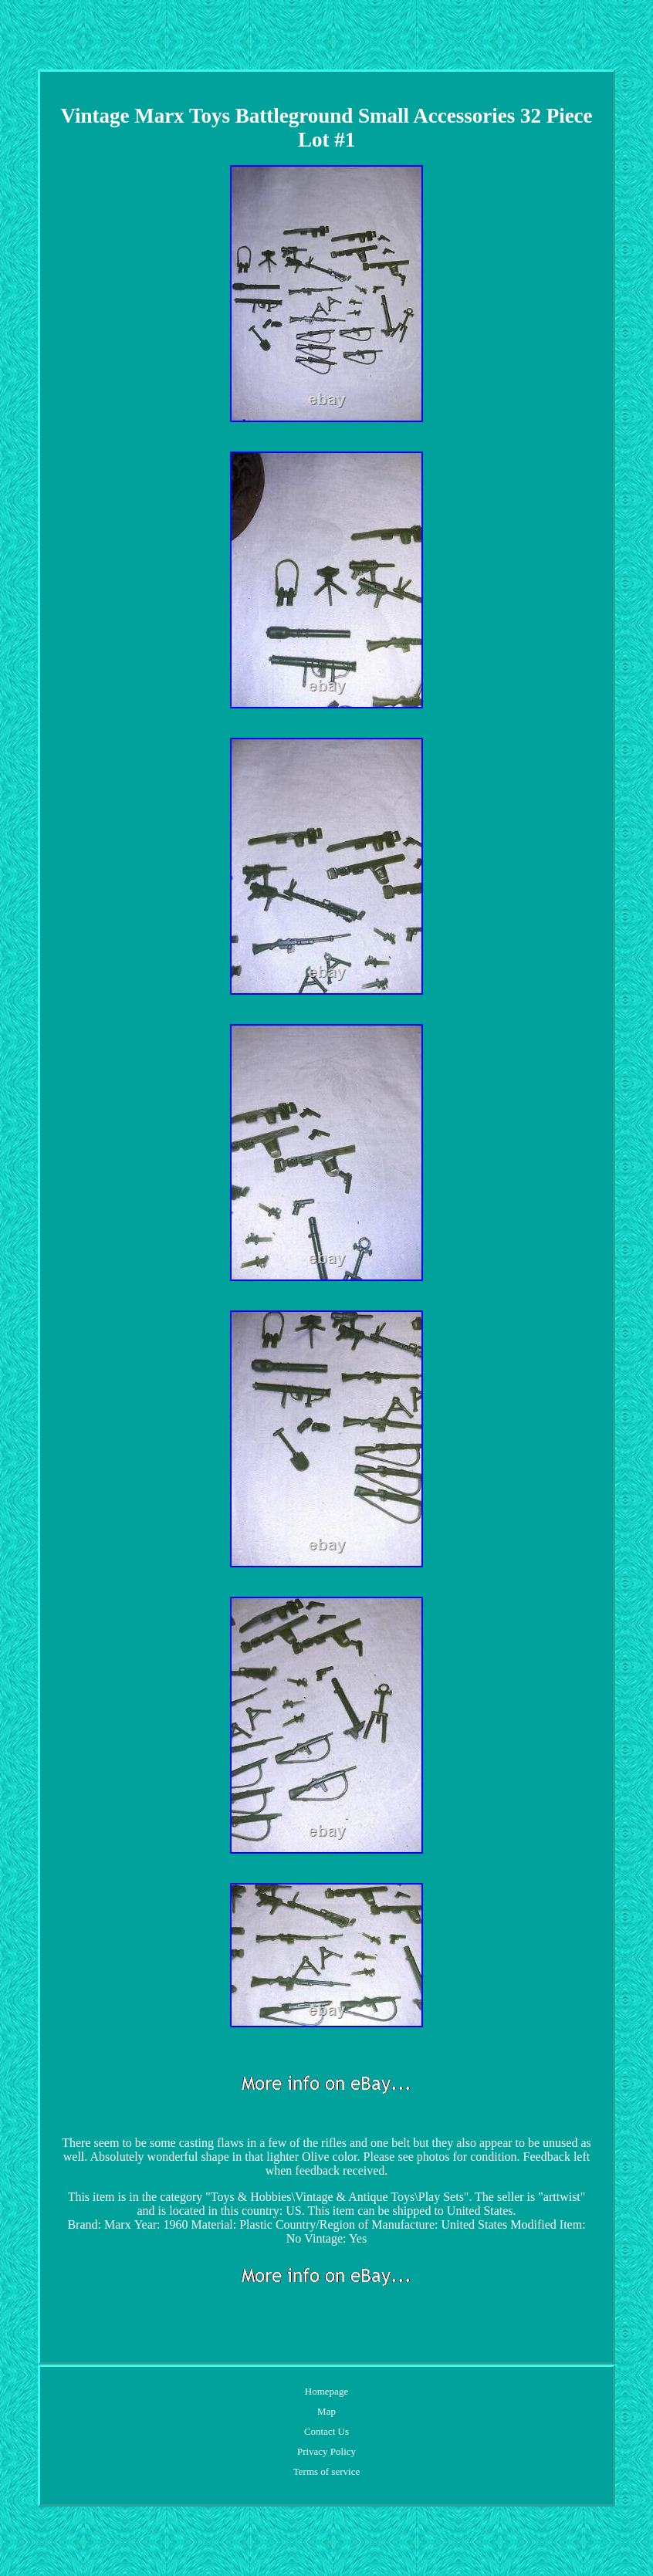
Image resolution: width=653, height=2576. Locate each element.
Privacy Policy (326, 2451)
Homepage (326, 2391)
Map (326, 2411)
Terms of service (326, 2471)
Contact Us (326, 2431)
